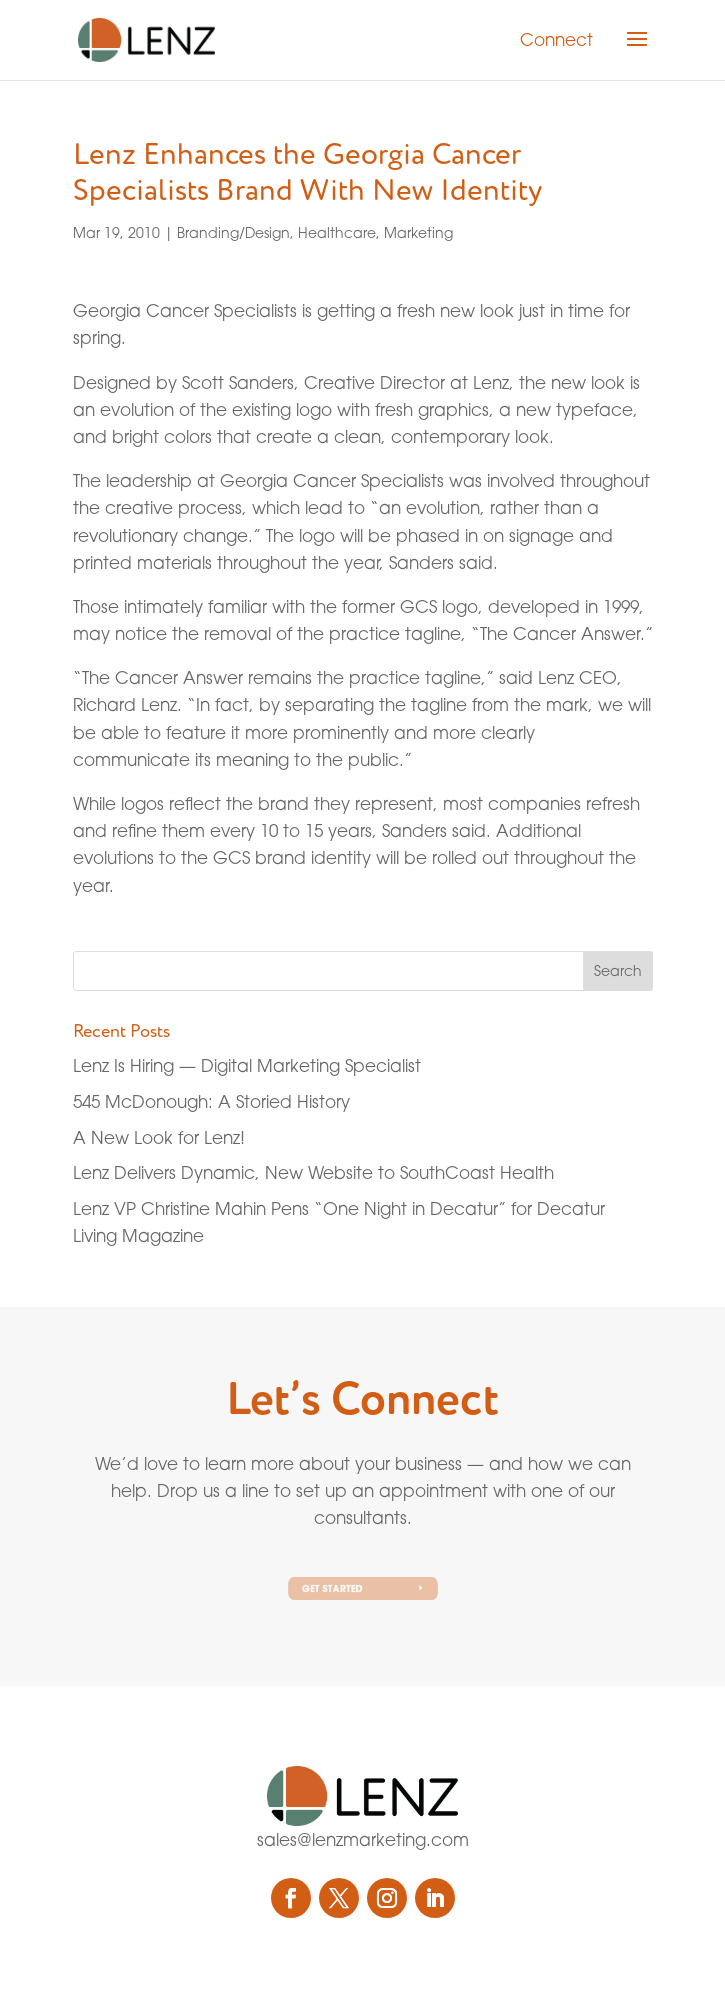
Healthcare (337, 232)
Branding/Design (233, 232)
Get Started (335, 1588)
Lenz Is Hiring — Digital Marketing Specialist (247, 1065)
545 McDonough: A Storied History (211, 1101)
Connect (556, 39)
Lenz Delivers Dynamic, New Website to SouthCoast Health (313, 1172)
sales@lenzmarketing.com (363, 1839)
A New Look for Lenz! (159, 1137)
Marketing (418, 232)
